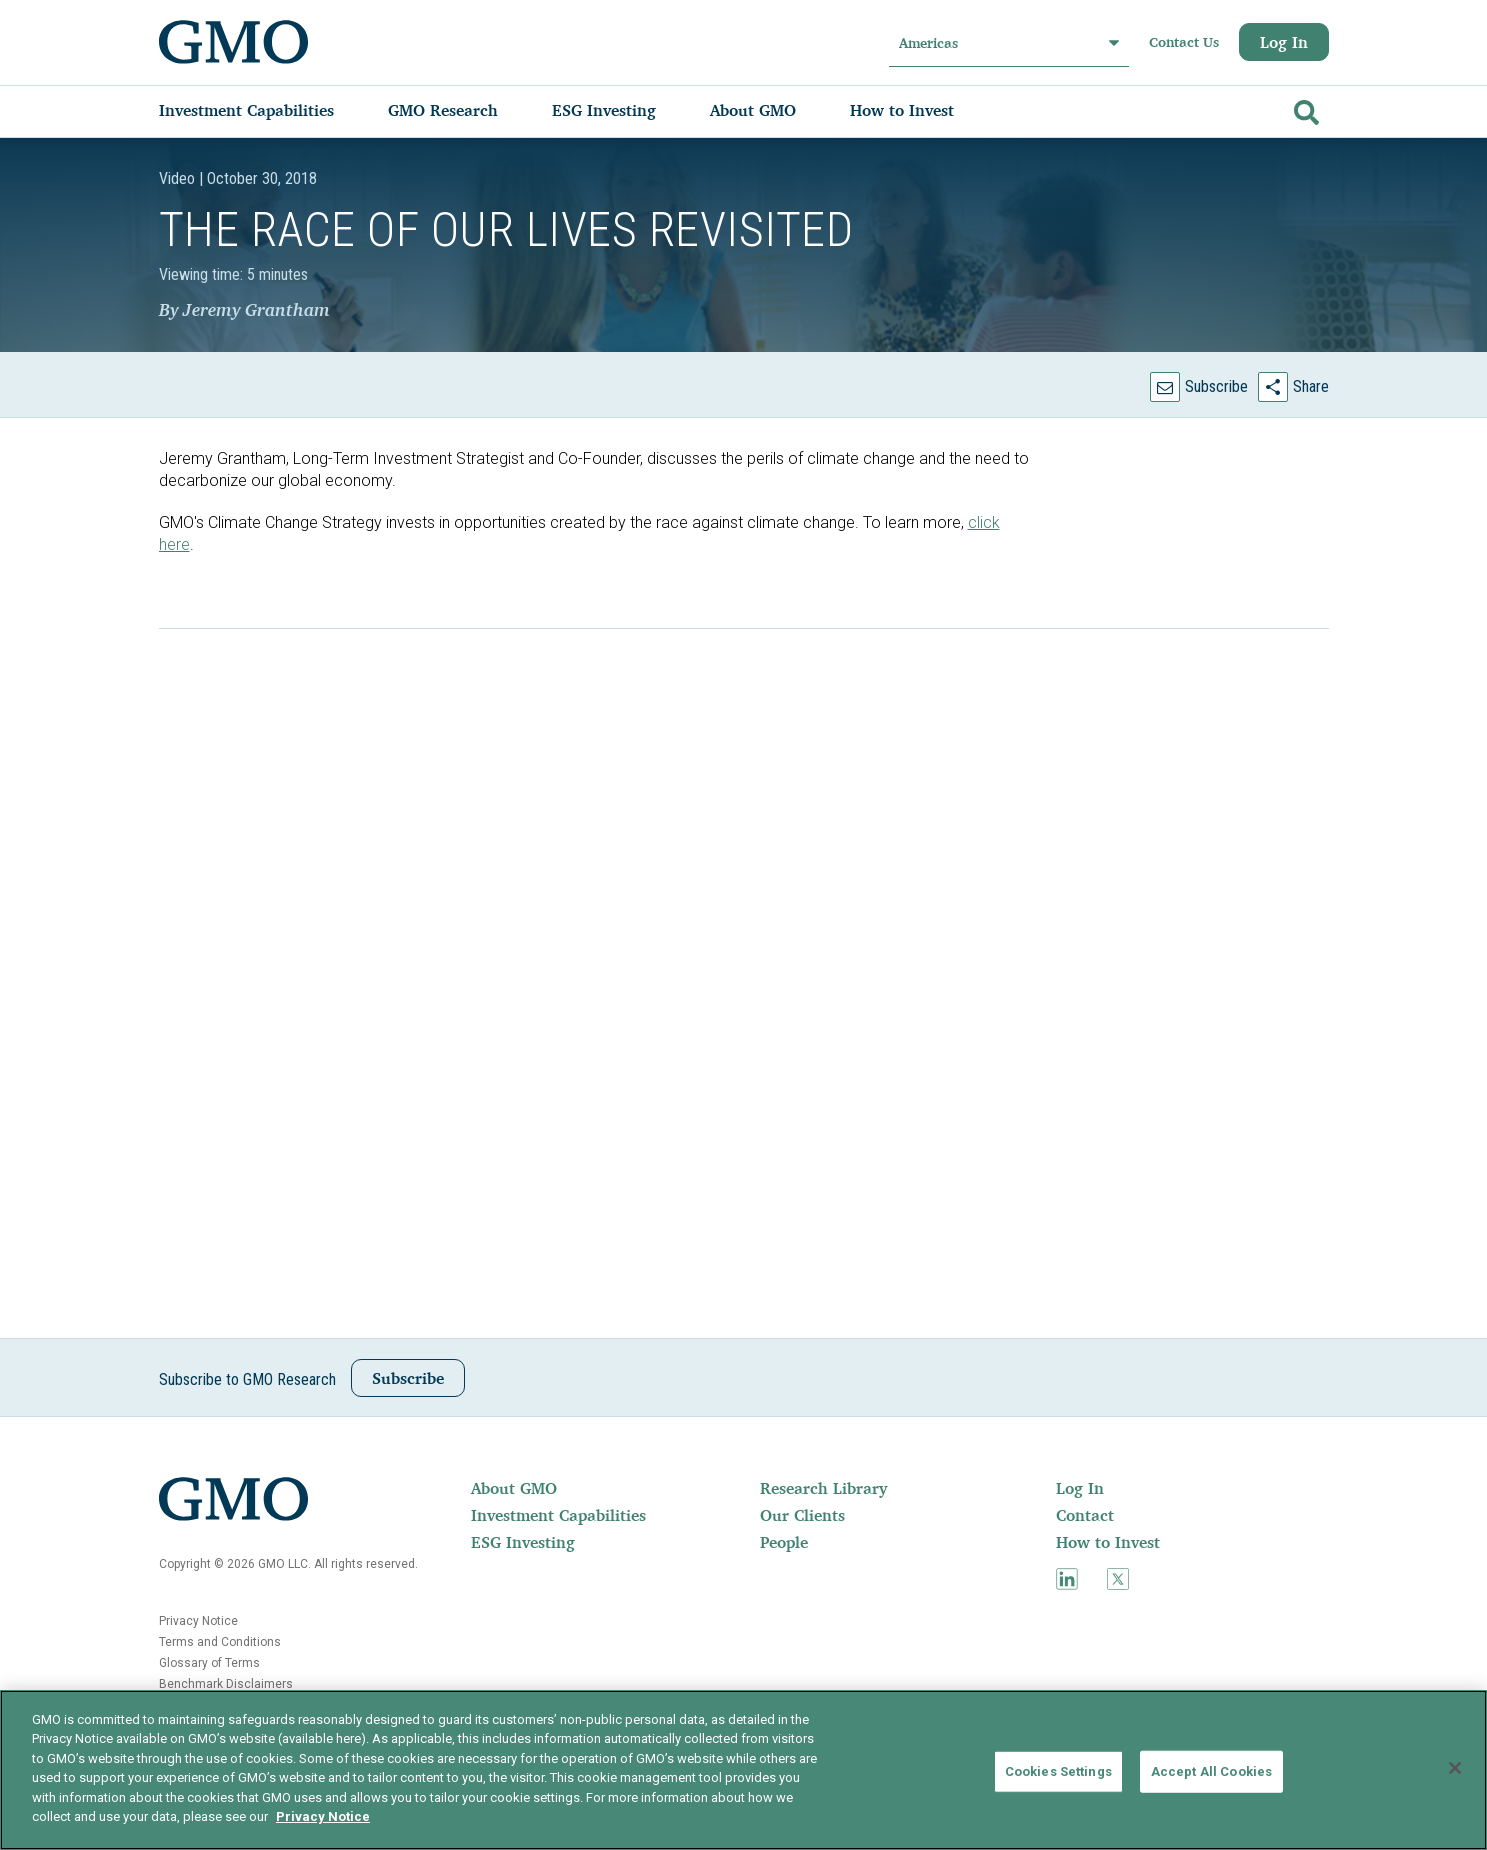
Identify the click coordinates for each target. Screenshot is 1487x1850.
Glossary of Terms (209, 1663)
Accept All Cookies (1211, 1771)
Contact (1085, 1515)
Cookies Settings (1058, 1771)
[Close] (1455, 1768)
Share (1311, 386)
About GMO (514, 1488)
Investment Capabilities (558, 1515)
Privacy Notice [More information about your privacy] (323, 1816)
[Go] (1304, 108)
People (784, 1542)
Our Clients (802, 1515)
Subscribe (1216, 386)
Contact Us (1184, 42)
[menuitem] (266, 110)
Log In (1284, 42)
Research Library (823, 1488)
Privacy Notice (198, 1621)
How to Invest (1108, 1542)
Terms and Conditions (220, 1642)
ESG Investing (523, 1542)
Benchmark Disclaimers (226, 1684)
